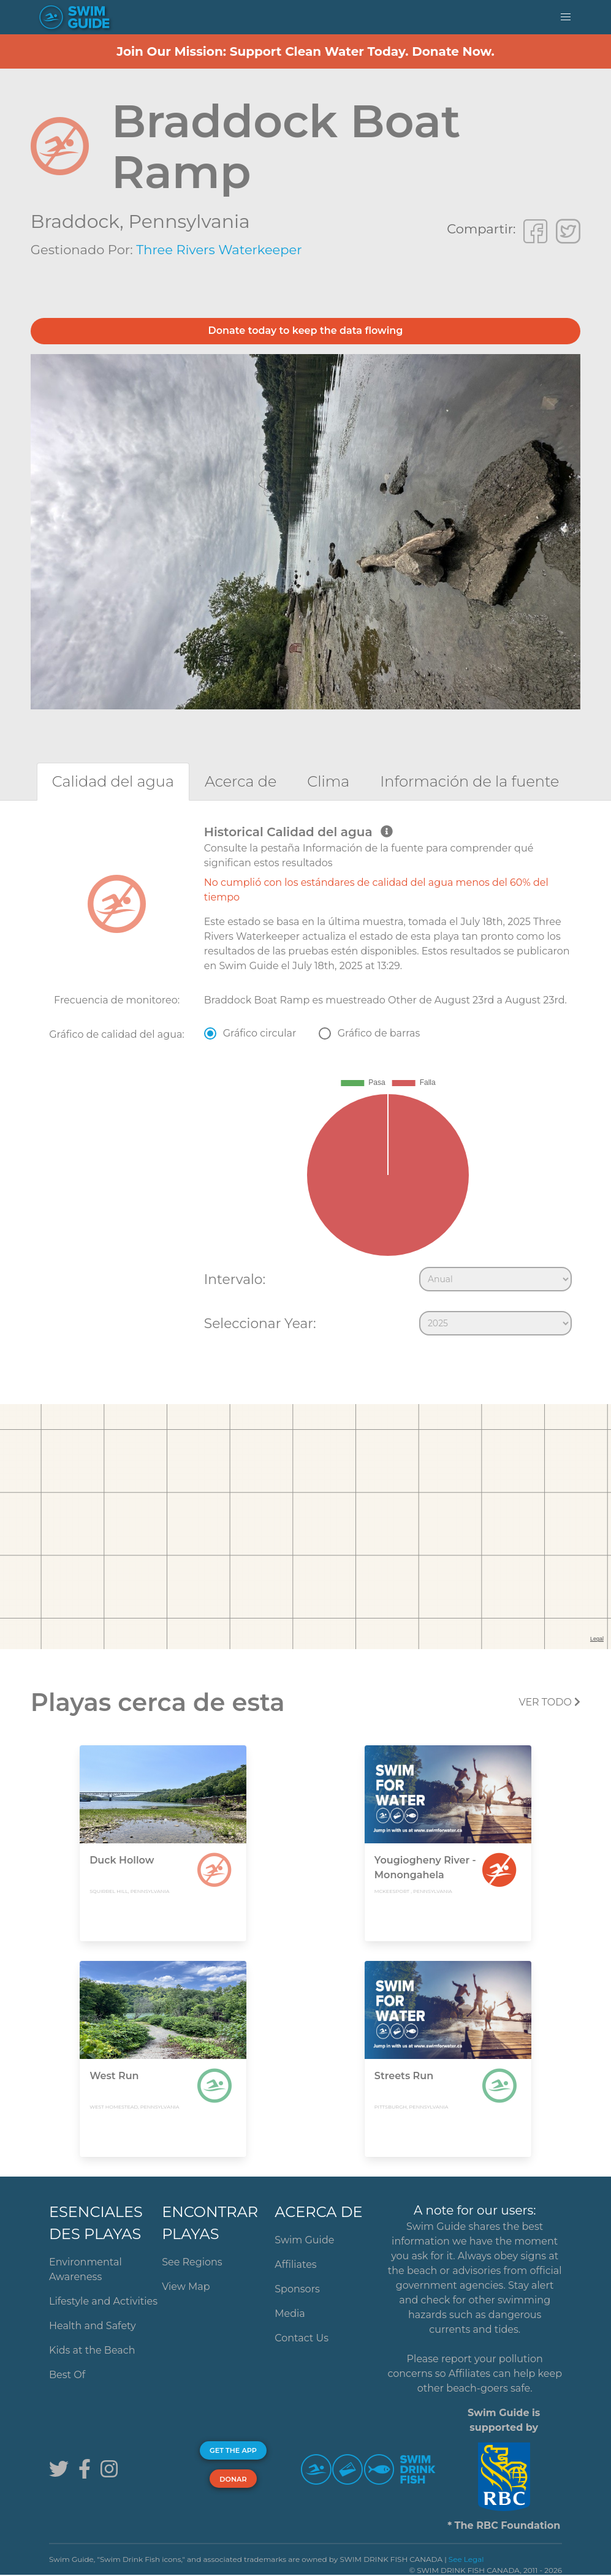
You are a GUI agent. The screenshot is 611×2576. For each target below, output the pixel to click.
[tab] (113, 781)
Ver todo (549, 1702)
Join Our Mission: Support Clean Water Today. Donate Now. (305, 51)
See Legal (466, 2559)
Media (290, 2313)
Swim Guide (304, 2240)
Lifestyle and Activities (103, 2301)
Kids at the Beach (92, 2350)
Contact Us (301, 2338)
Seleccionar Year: (260, 1323)
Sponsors (297, 2289)
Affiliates (295, 2264)
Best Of (67, 2375)
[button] (566, 17)
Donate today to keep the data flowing (305, 330)
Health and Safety (92, 2326)
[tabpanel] (305, 1083)
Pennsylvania (189, 221)
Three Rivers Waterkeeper (219, 249)
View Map (186, 2286)
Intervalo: (234, 1279)
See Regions (192, 2262)
